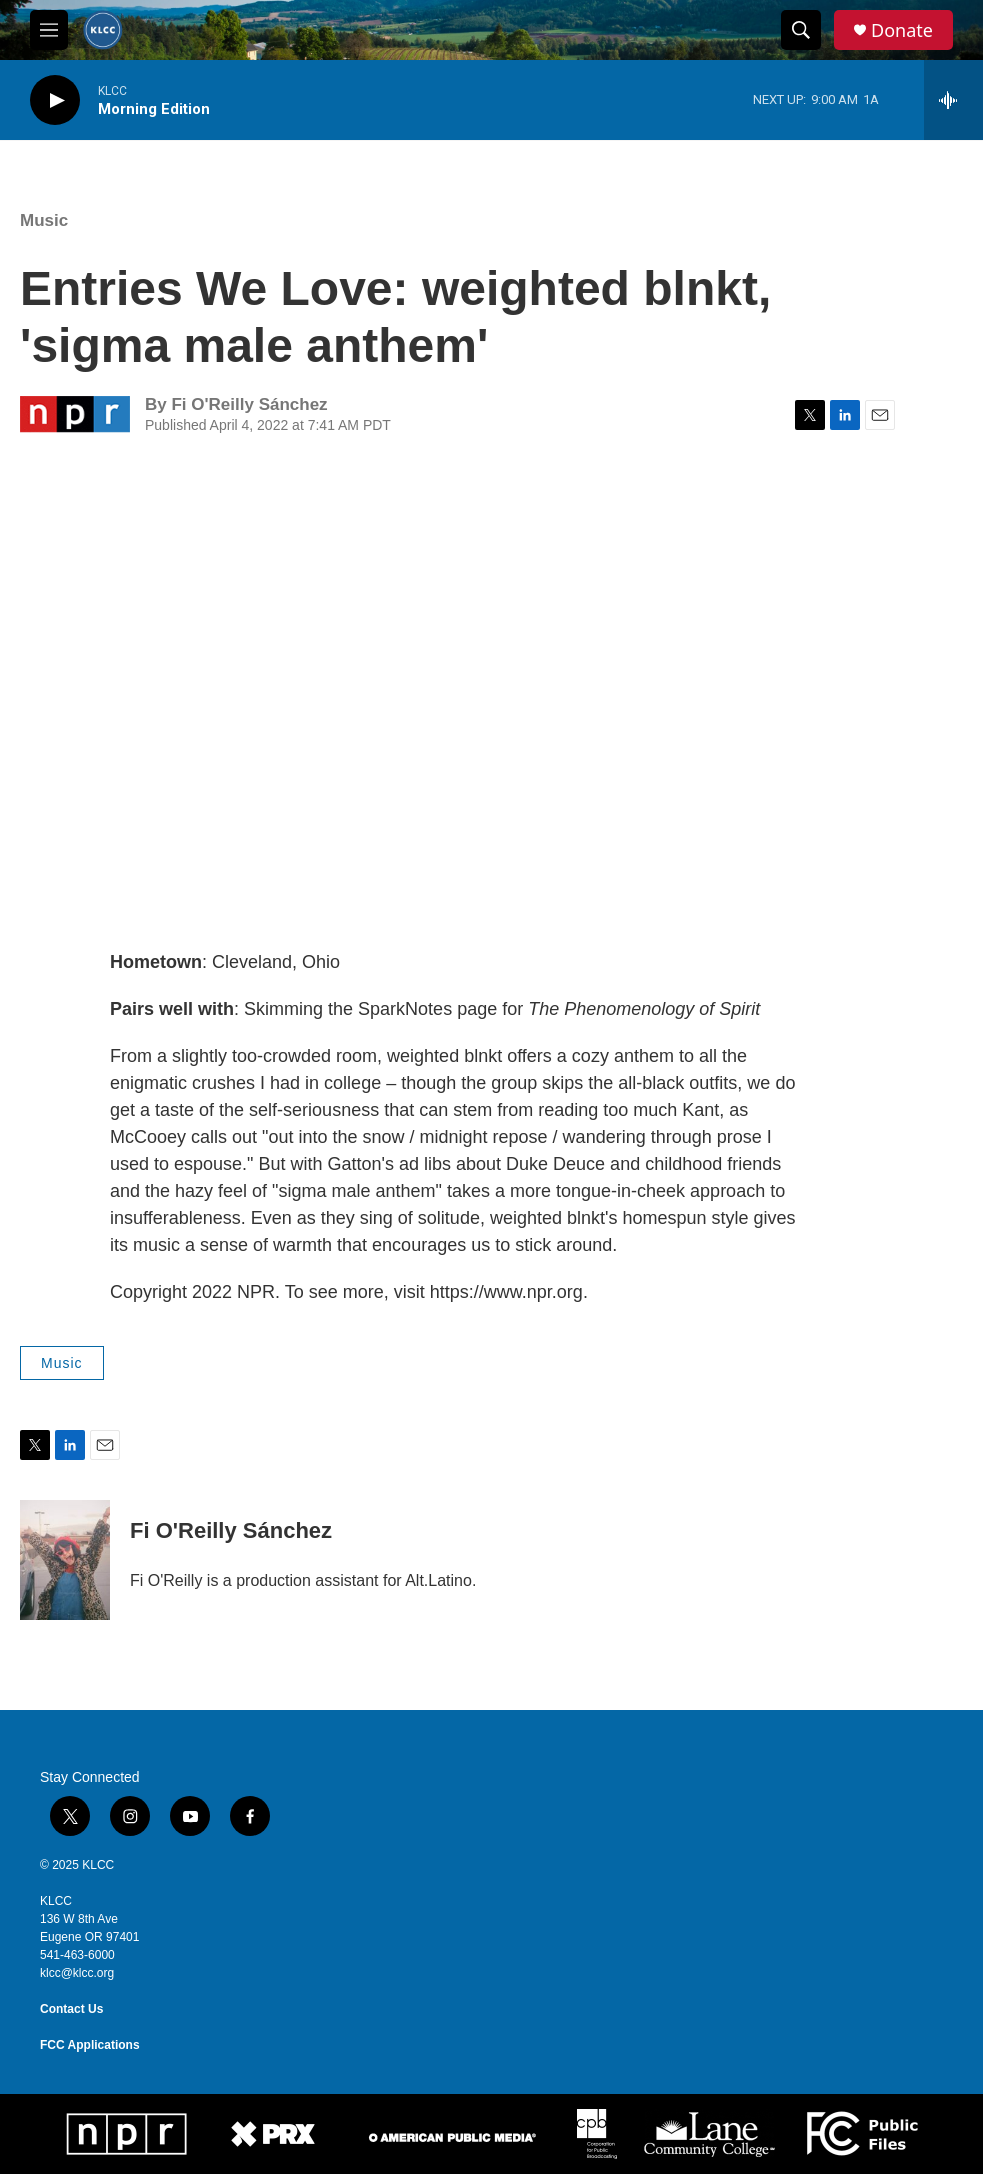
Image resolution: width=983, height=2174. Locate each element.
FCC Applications (90, 2045)
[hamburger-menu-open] (49, 30)
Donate (902, 30)
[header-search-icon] (801, 30)
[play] (55, 100)
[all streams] (953, 100)
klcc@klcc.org (77, 1973)
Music (44, 220)
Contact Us (71, 2009)
